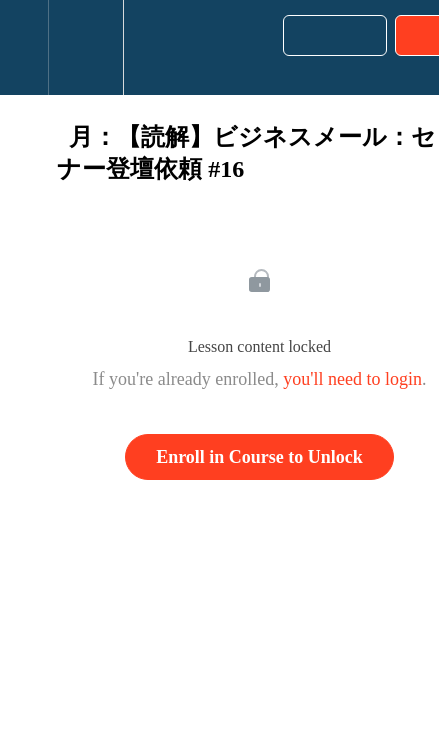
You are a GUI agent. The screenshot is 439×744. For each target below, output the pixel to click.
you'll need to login (352, 379)
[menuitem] (85, 47)
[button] (24, 47)
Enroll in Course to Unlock (259, 457)
